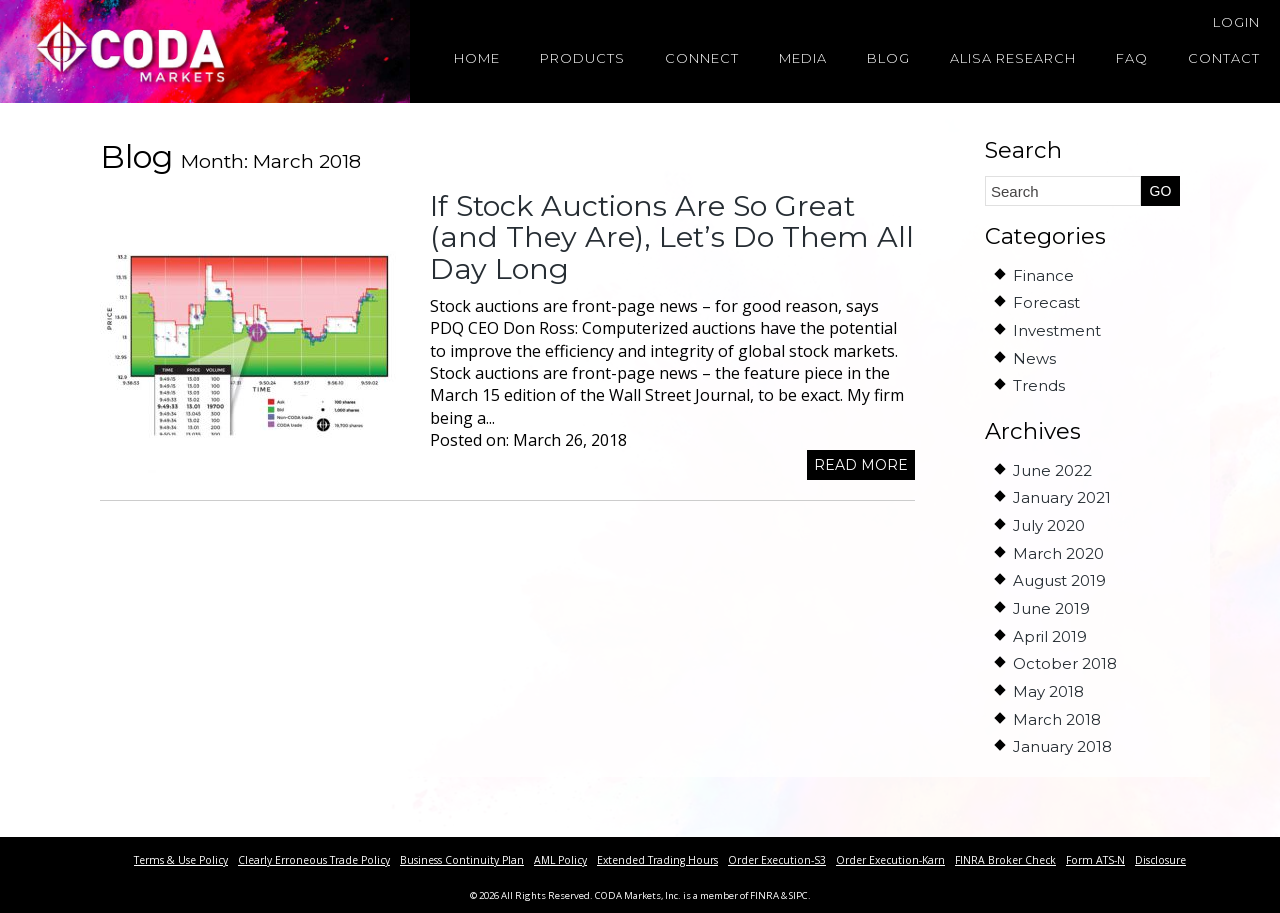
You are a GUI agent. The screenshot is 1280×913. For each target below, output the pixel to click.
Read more (861, 465)
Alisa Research (1013, 58)
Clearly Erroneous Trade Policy (314, 860)
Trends (1039, 385)
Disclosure (1160, 860)
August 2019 (1059, 580)
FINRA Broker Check (1005, 860)
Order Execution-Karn (890, 860)
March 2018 (1057, 719)
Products (582, 58)
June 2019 (1051, 608)
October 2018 (1065, 663)
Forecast (1046, 302)
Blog (888, 58)
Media (803, 58)
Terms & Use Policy (181, 860)
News (1034, 358)
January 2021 (1062, 497)
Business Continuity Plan (462, 860)
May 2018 (1048, 691)
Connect (702, 58)
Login (1236, 22)
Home (477, 58)
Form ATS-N (1095, 860)
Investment (1057, 330)
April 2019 (1050, 636)
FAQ (1132, 58)
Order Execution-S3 (777, 860)
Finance (1043, 275)
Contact (1224, 58)
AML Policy (560, 860)
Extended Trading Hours (657, 860)
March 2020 (1058, 553)
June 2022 (1052, 470)
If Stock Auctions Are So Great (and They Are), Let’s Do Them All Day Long (672, 237)
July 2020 (1049, 525)
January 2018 (1062, 746)
